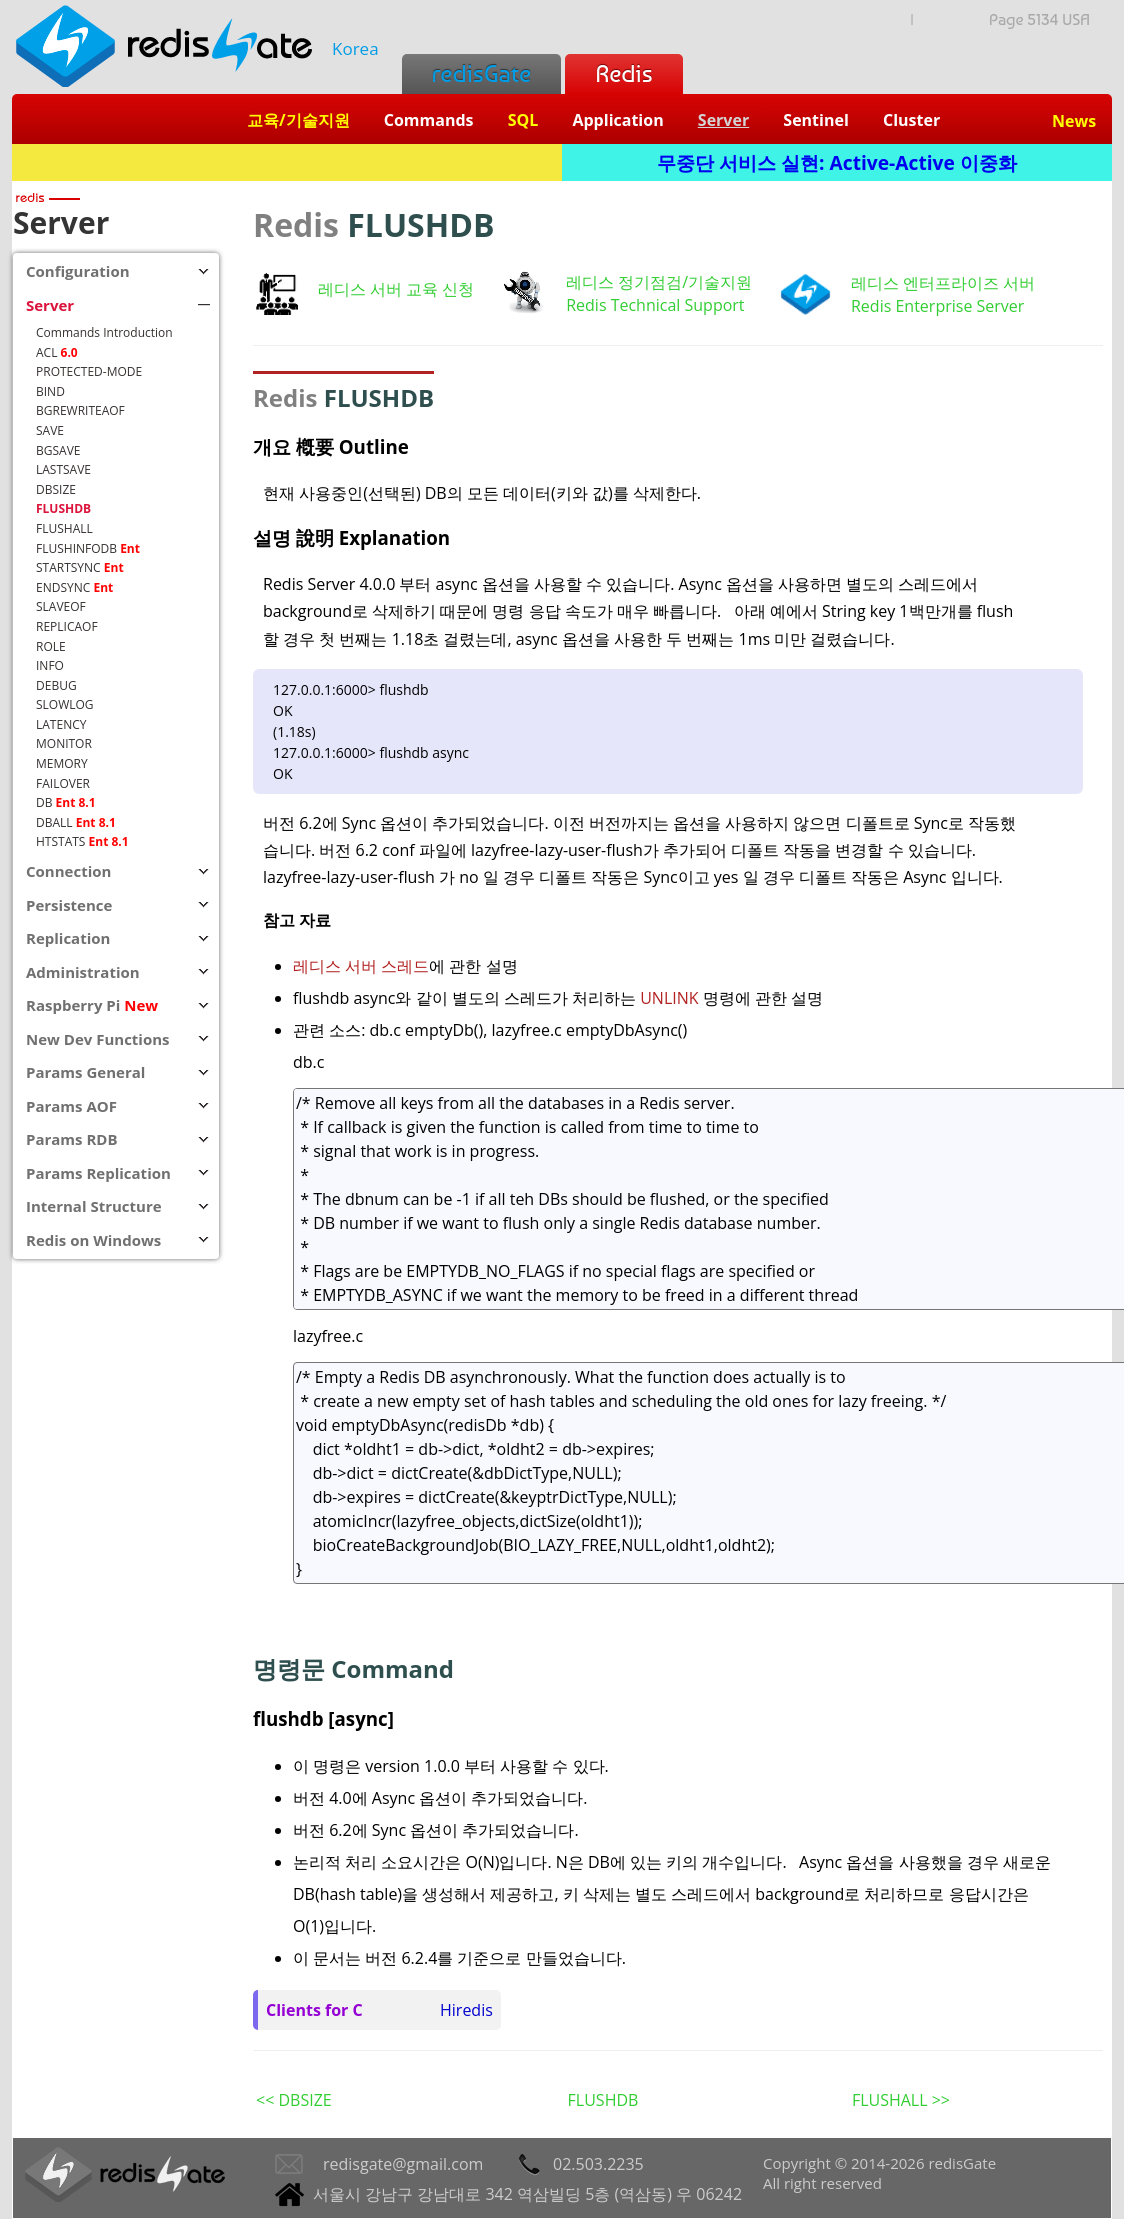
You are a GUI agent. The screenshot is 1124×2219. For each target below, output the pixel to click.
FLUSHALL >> (901, 2100)
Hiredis (466, 2010)
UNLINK (671, 998)
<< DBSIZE (294, 2100)
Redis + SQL (286, 162)
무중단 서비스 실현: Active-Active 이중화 (837, 162)
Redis (623, 73)
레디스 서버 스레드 (361, 966)
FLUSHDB (603, 2100)
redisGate (481, 73)
